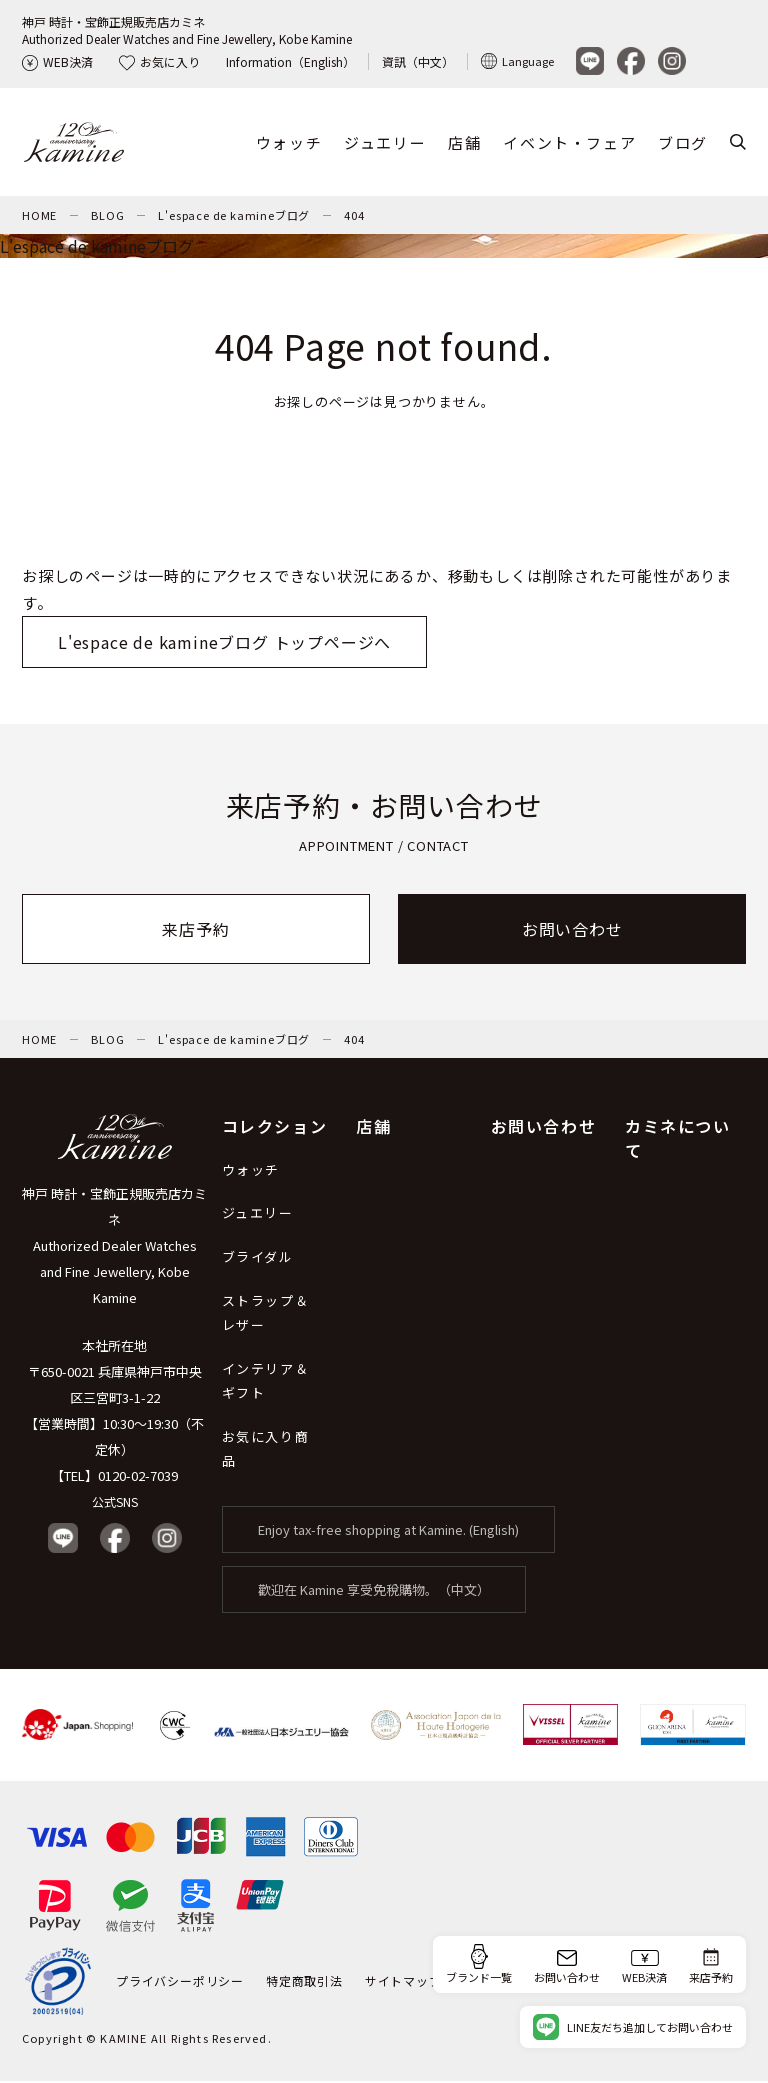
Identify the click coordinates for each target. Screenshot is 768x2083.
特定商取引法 (304, 1982)
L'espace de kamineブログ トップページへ (224, 644)
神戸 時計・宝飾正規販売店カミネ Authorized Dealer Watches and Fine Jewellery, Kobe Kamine (114, 1247)
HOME (39, 217)
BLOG (107, 217)
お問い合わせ (572, 931)
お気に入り (159, 61)
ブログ (683, 143)
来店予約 (195, 931)
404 (354, 217)
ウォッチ (289, 143)
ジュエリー (385, 143)
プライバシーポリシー (180, 1982)
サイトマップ (403, 1982)
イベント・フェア (569, 143)
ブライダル (258, 1258)
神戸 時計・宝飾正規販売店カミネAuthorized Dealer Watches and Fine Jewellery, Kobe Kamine (187, 30)
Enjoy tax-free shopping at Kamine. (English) (388, 1531)
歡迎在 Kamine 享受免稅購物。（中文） (374, 1591)
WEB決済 (57, 61)
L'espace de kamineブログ (234, 217)
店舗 (464, 143)
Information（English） (290, 61)
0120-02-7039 (138, 1477)
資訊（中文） (418, 61)
